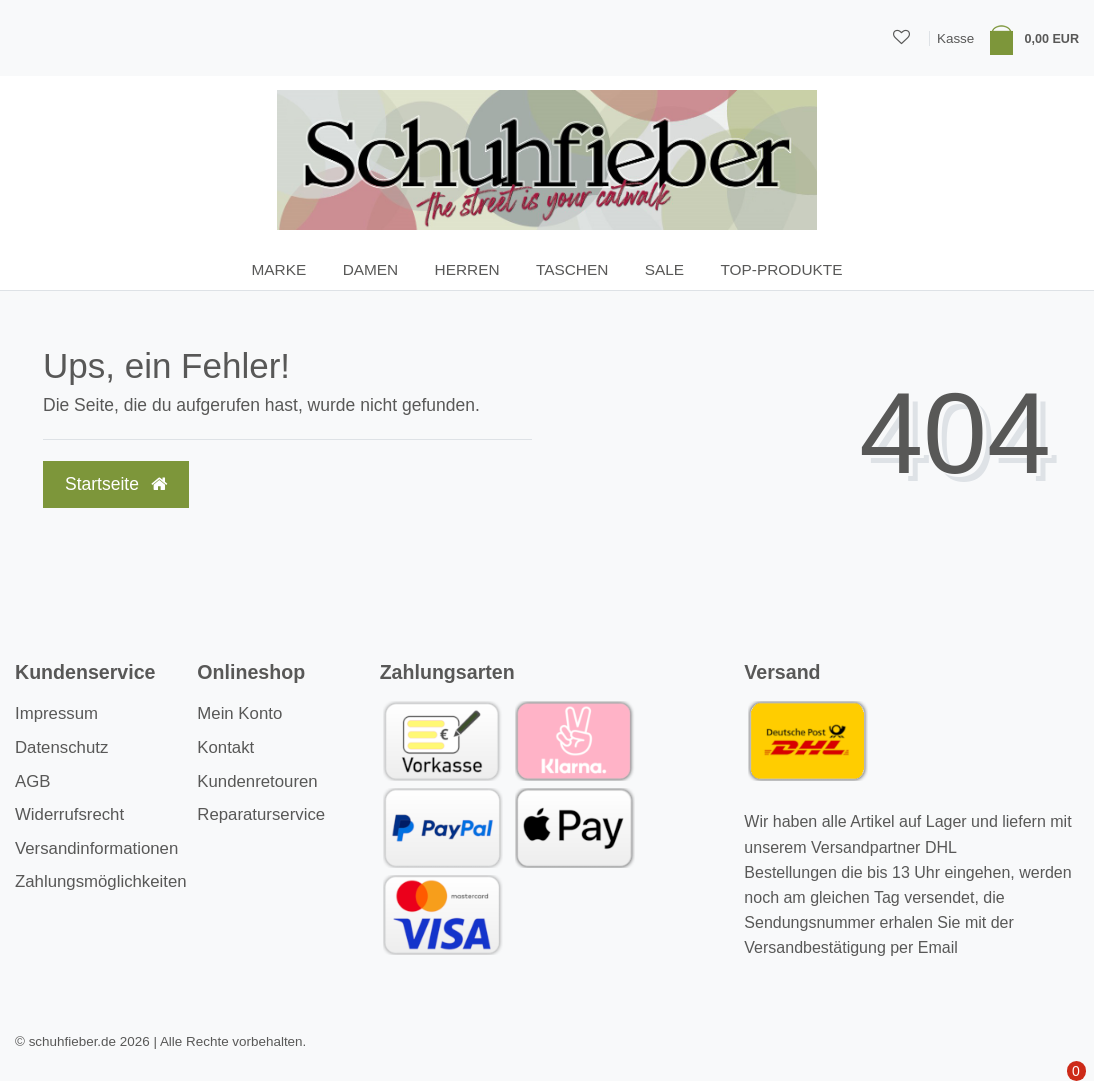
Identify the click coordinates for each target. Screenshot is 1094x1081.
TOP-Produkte (781, 269)
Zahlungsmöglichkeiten (101, 881)
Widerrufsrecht (69, 814)
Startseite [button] (116, 484)
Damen (371, 269)
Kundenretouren (257, 781)
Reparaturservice (261, 814)
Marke (279, 269)
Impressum (56, 713)
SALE (664, 269)
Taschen (572, 269)
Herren (467, 269)
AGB (32, 781)
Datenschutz (61, 747)
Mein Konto (239, 713)
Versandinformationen (96, 848)
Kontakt (225, 747)
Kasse (955, 38)
